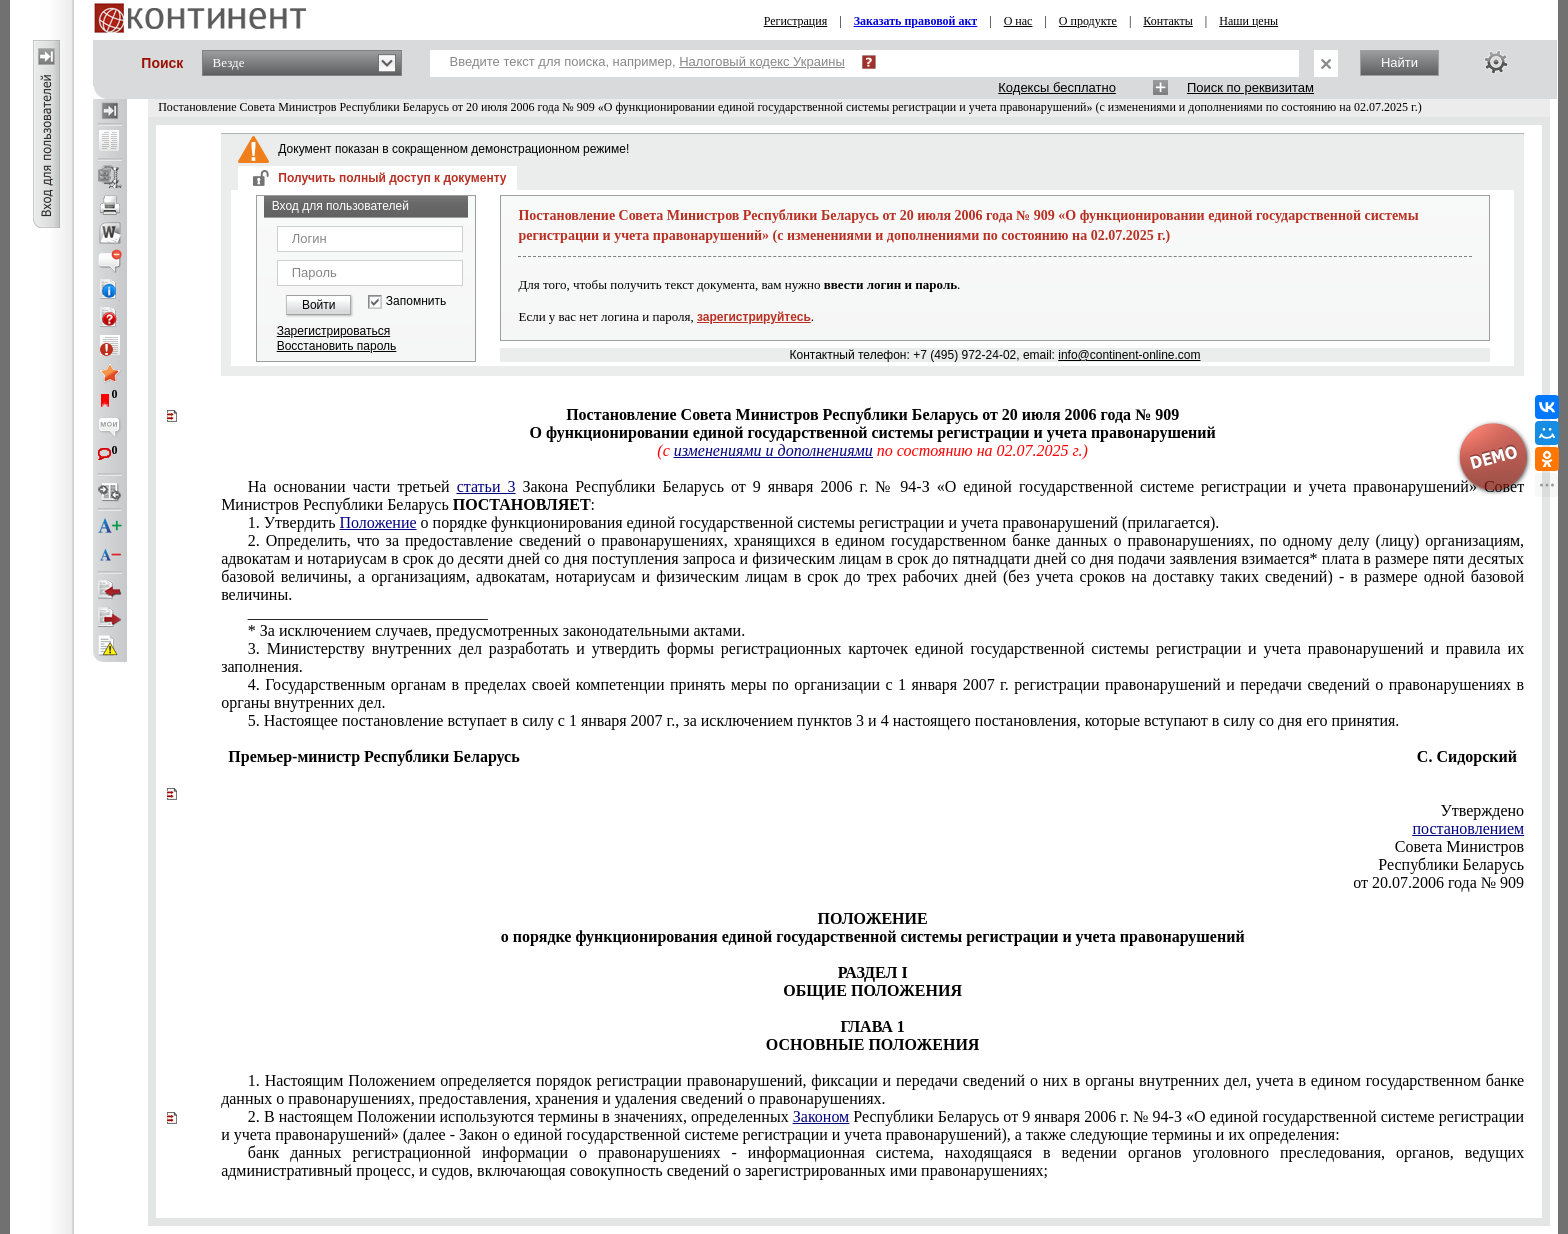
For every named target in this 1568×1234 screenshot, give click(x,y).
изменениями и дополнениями (773, 450)
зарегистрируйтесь (754, 317)
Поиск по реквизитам (1250, 87)
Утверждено (1482, 810)
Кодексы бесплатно (1057, 87)
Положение (377, 522)
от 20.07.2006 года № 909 (1438, 882)
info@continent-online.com (1129, 355)
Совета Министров (1459, 846)
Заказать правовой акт (916, 21)
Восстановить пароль (337, 346)
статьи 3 (486, 486)
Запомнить (416, 301)
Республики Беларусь (1451, 864)
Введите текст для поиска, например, (647, 61)
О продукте (1088, 21)
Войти (319, 305)
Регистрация (796, 21)
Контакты (1168, 21)
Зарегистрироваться (333, 331)
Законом (821, 1116)
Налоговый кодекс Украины (762, 61)
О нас (1018, 21)
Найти (1399, 62)
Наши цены (1248, 21)
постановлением (1468, 828)
